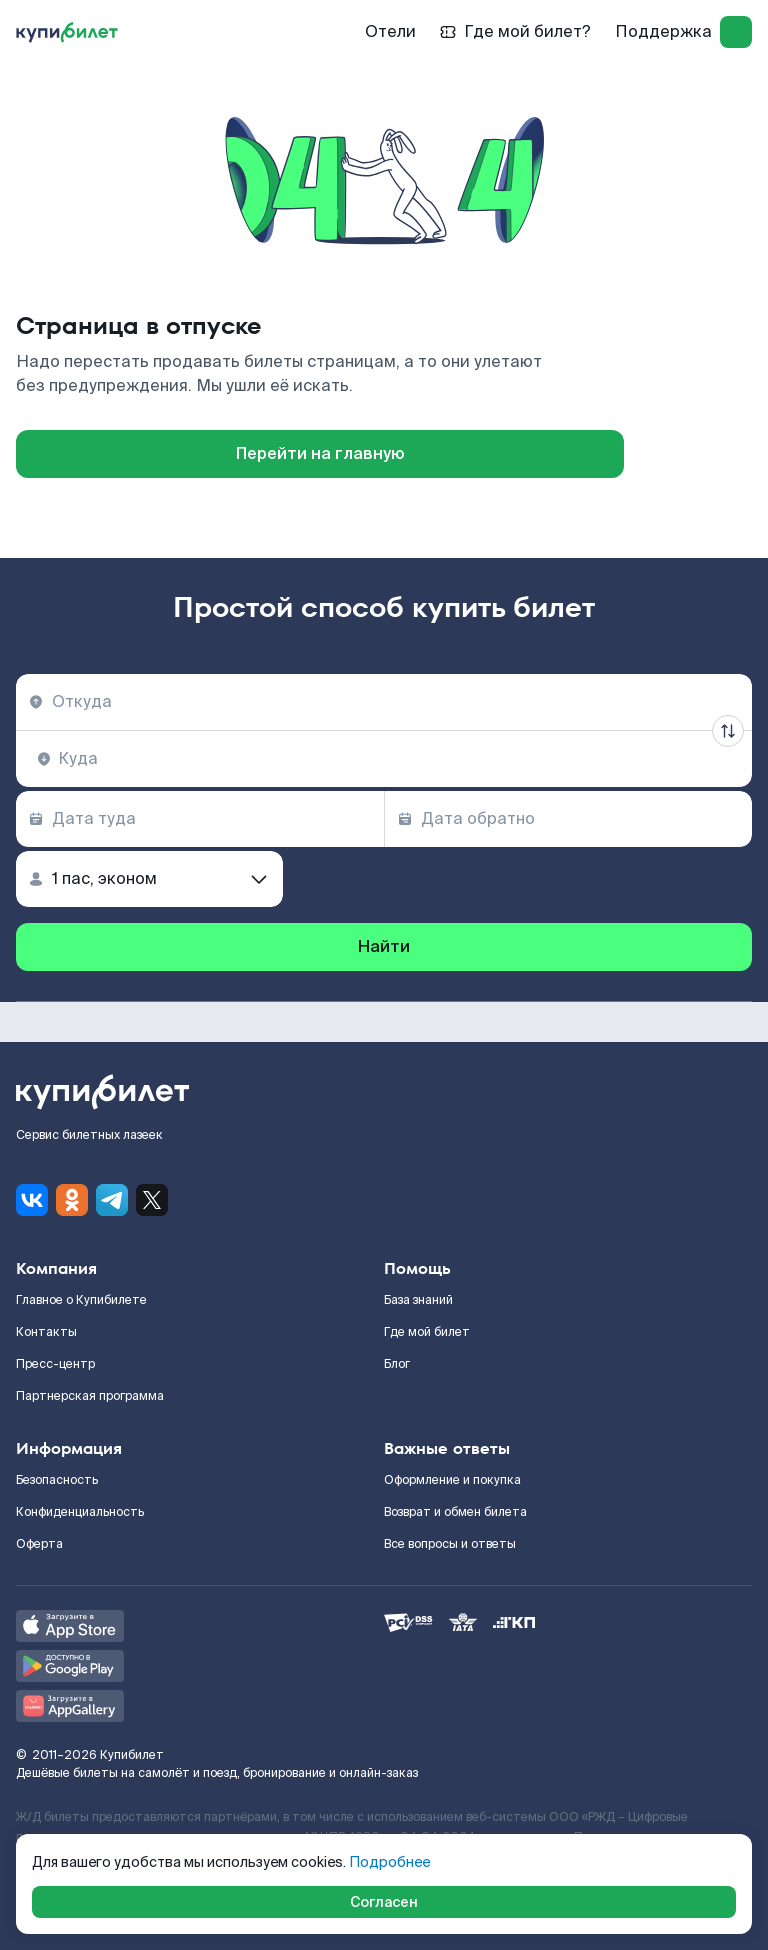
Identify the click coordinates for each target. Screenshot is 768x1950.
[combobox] (384, 702)
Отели (390, 31)
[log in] (736, 32)
